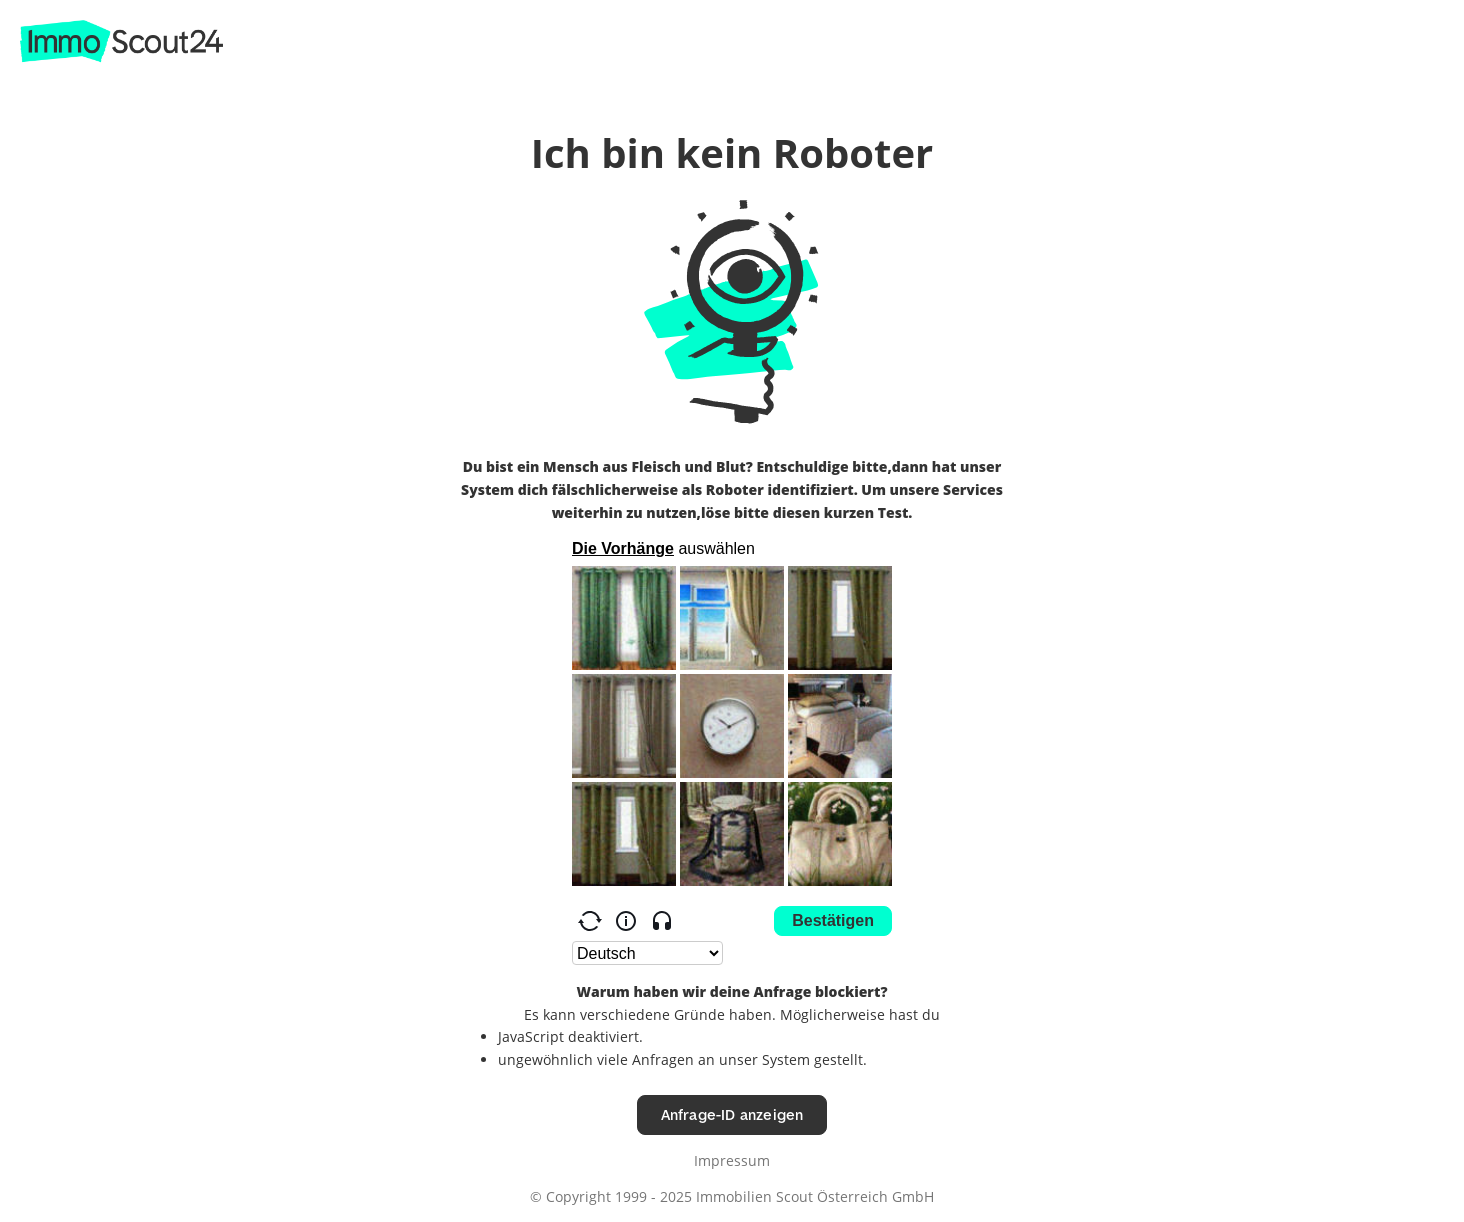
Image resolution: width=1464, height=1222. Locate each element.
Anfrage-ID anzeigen (732, 1114)
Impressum (732, 1160)
